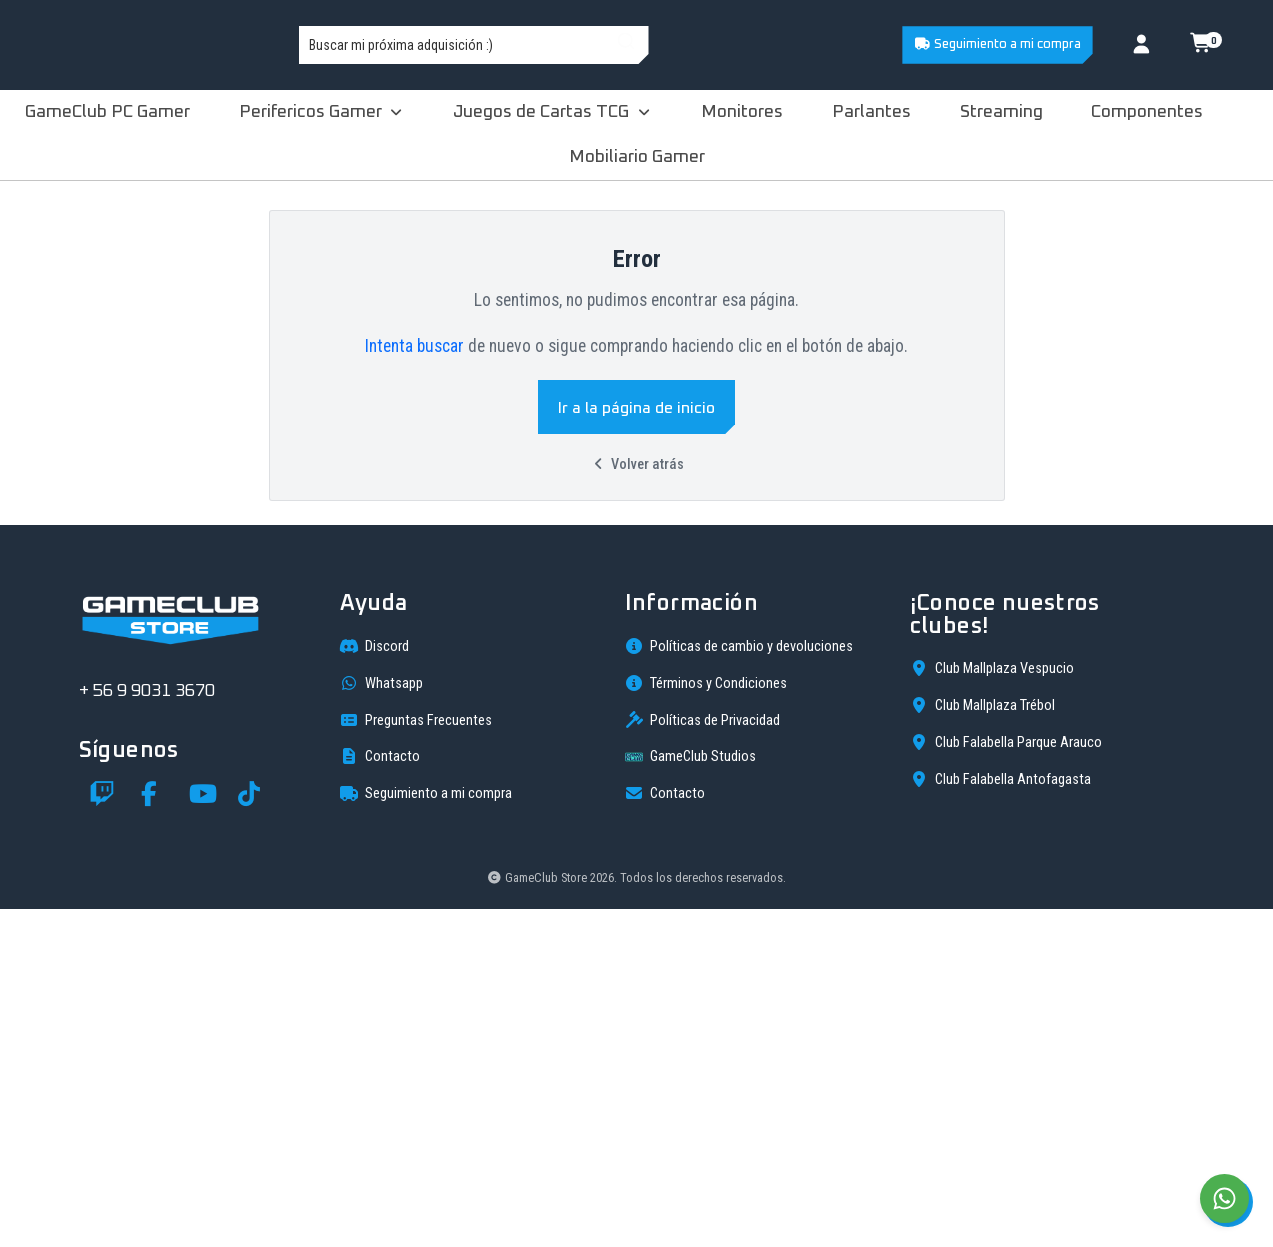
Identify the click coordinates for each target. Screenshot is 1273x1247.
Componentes (1147, 112)
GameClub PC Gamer (107, 112)
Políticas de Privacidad (702, 1058)
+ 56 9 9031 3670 (147, 1029)
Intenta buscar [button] (414, 346)
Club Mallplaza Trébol (982, 1043)
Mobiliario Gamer (637, 157)
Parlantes (871, 112)
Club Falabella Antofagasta (1000, 1117)
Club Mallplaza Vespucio (992, 1006)
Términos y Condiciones (706, 1021)
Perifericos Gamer (322, 112)
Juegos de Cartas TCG (552, 112)
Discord (374, 984)
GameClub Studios (690, 1095)
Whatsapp (381, 1021)
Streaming (1001, 112)
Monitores (742, 112)
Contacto (380, 1094)
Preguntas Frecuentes (416, 1058)
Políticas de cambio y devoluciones (739, 984)
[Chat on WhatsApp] (1224, 1198)
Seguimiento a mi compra (997, 44)
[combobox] (641, 45)
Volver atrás (637, 464)
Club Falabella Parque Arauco (1006, 1080)
